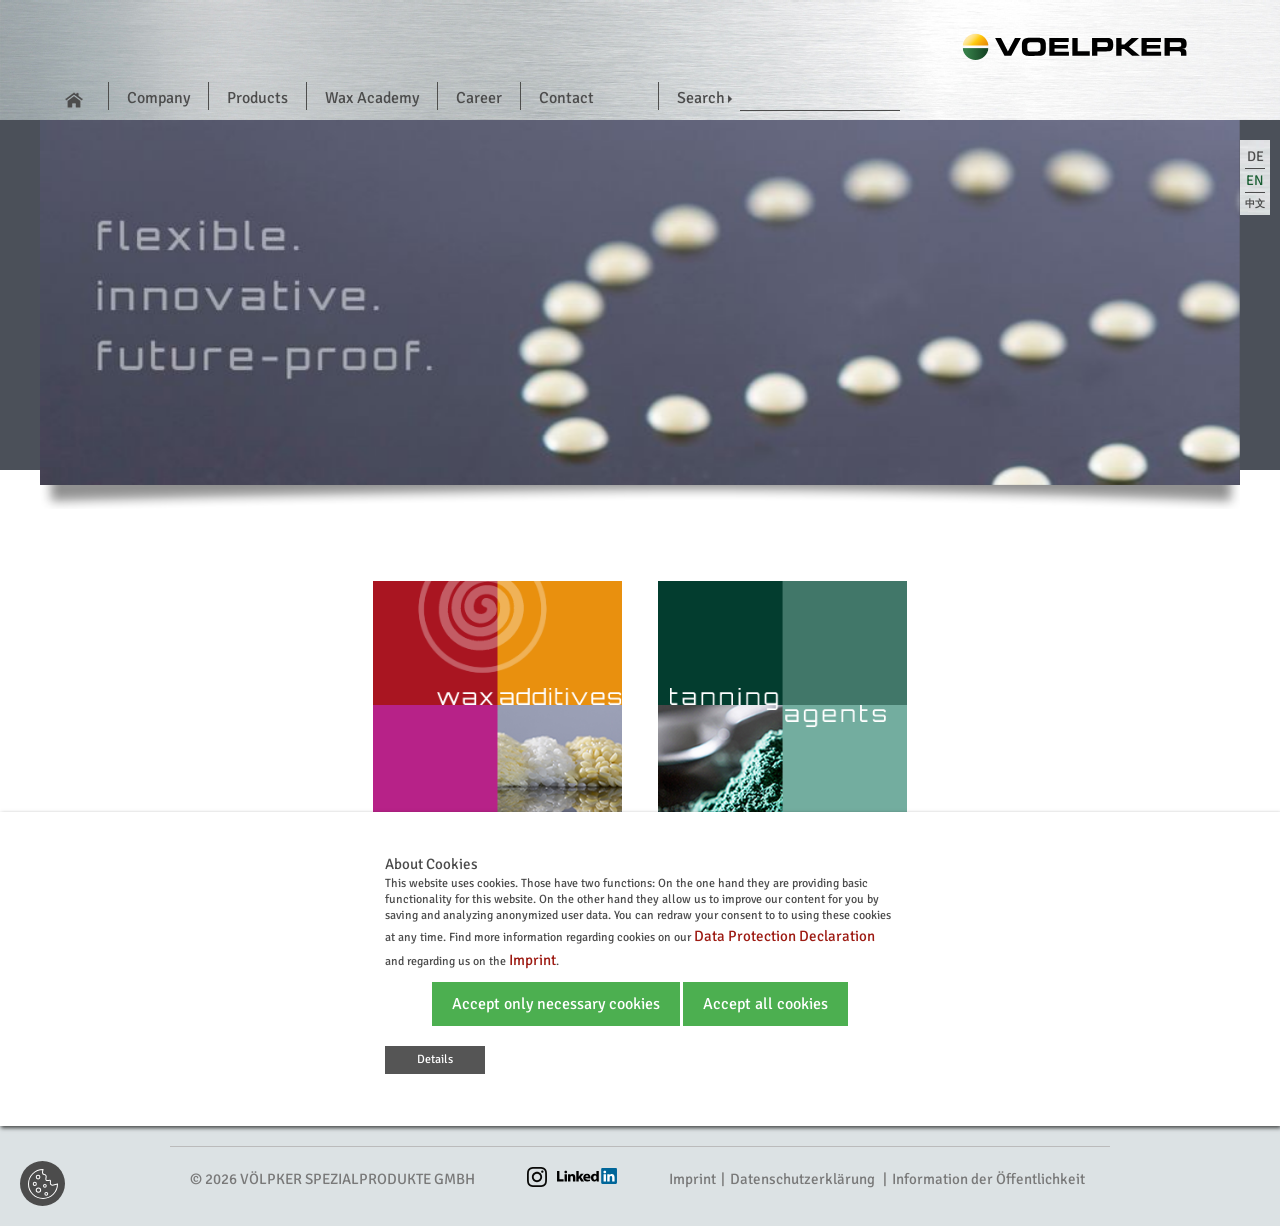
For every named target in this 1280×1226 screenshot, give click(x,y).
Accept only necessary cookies (556, 1004)
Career (479, 98)
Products (257, 98)
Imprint (692, 1179)
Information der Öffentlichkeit (988, 1179)
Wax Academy (372, 98)
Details (435, 1059)
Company (158, 98)
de (1255, 156)
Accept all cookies (765, 1004)
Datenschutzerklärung (802, 1179)
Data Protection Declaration (784, 936)
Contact (566, 98)
